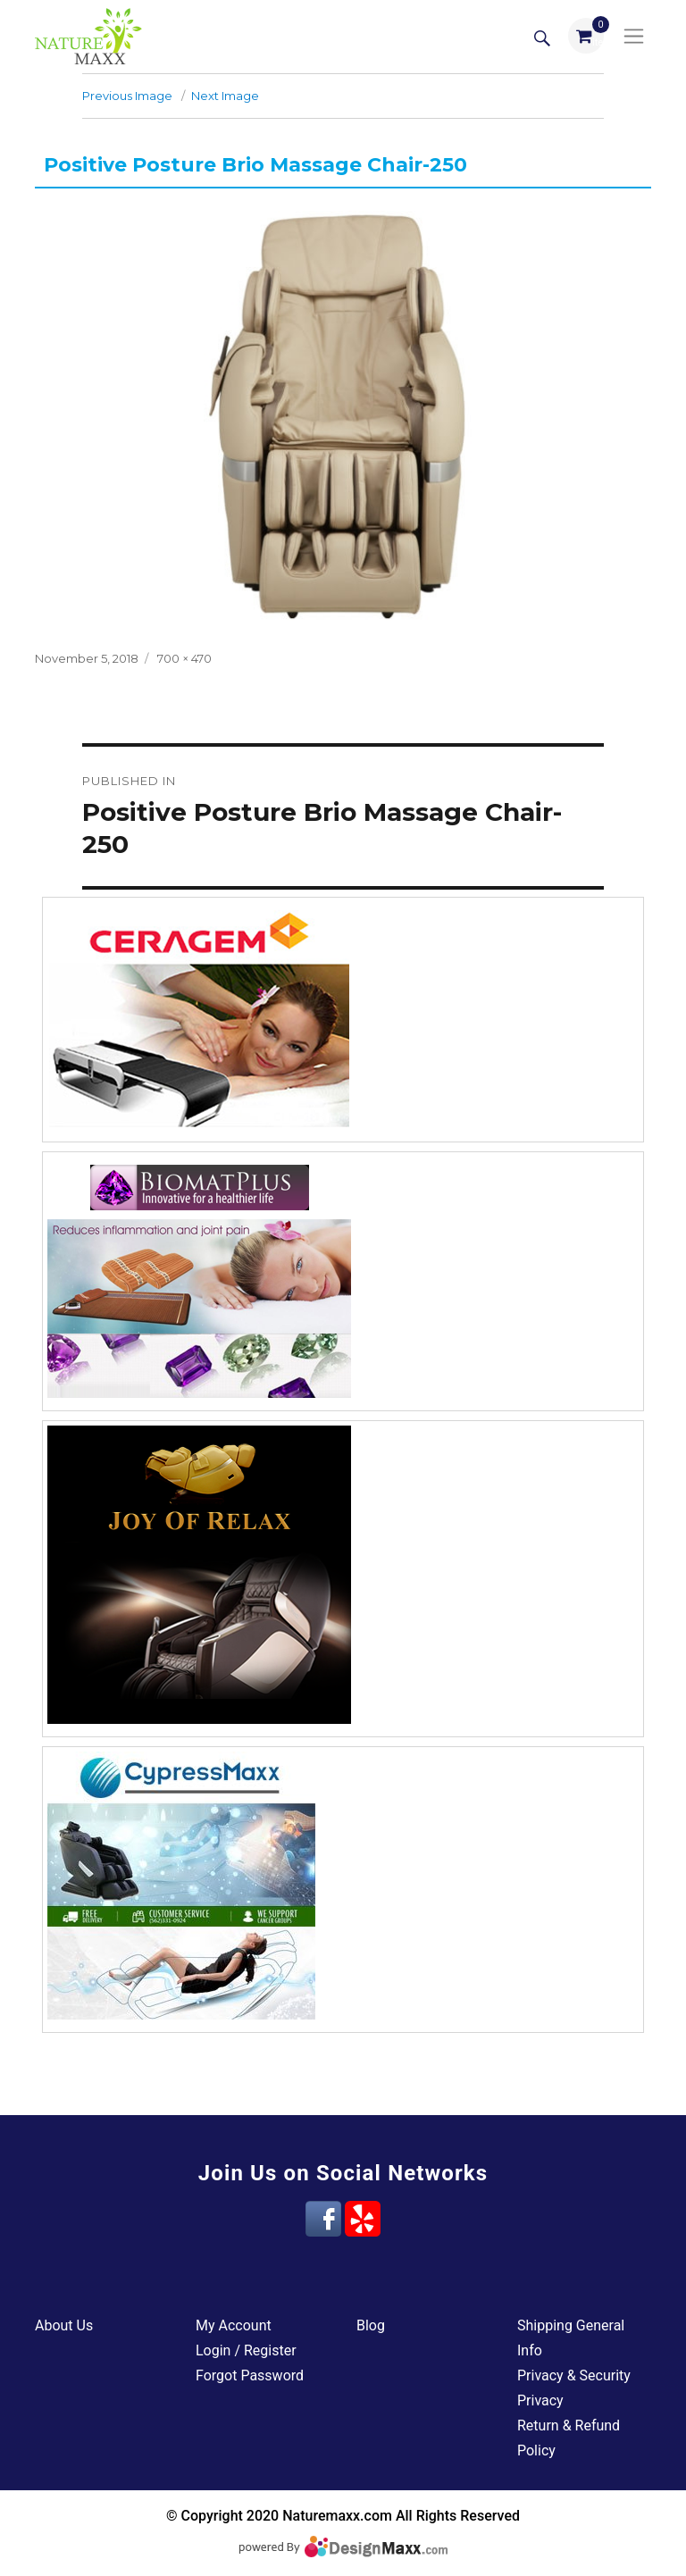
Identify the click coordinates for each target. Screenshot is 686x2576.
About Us (64, 2325)
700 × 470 (184, 658)
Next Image (225, 95)
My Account (234, 2325)
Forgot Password (250, 2375)
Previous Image (127, 95)
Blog (370, 2325)
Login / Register (246, 2350)
